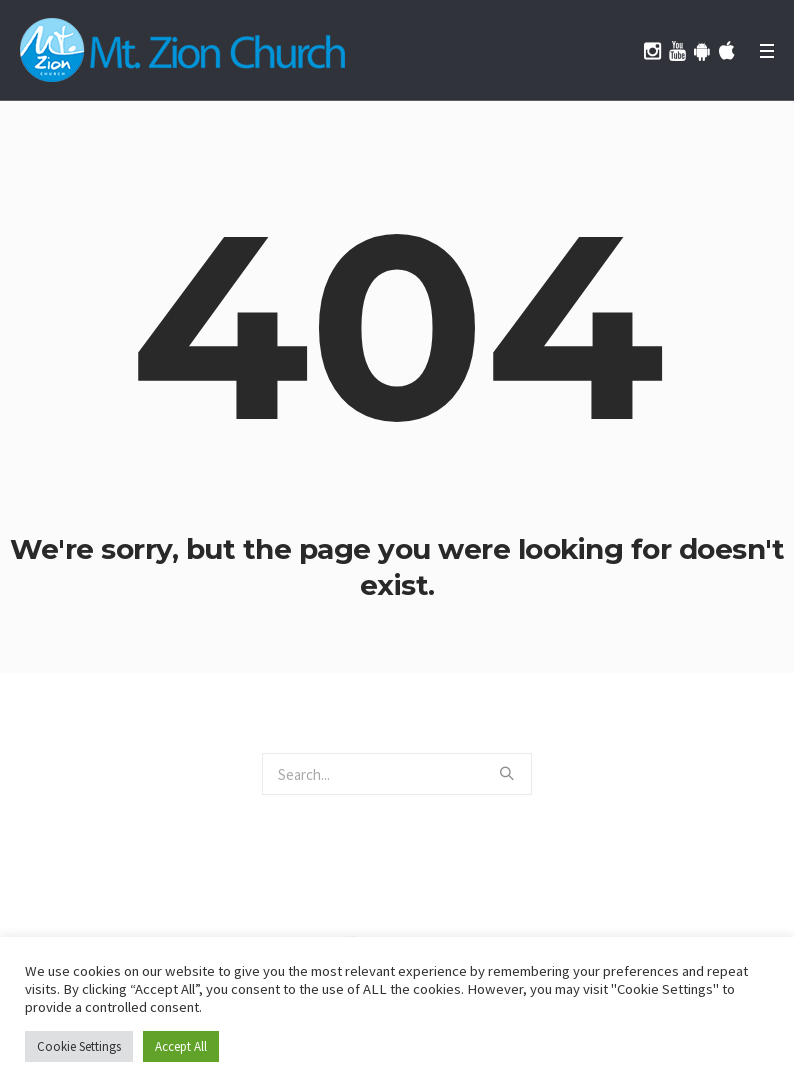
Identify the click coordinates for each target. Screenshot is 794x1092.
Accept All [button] (181, 1046)
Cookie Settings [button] (79, 1046)
